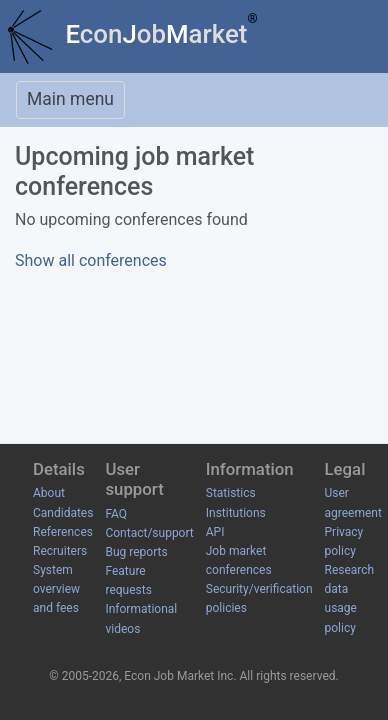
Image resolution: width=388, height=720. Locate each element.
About (49, 493)
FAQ (116, 514)
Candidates (63, 513)
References (63, 532)
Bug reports (136, 552)
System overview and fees (56, 589)
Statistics (231, 493)
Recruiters (60, 551)
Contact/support (149, 533)
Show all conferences (91, 260)
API (215, 532)
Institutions (236, 513)
